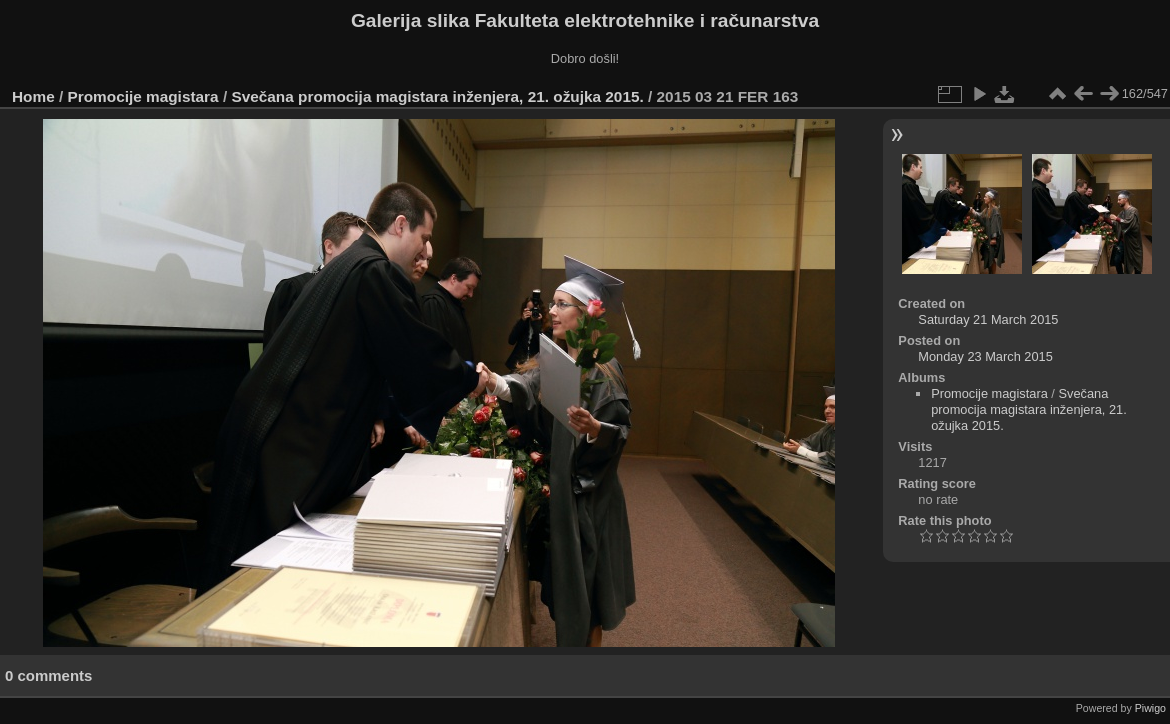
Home (33, 96)
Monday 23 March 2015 (985, 356)
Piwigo (1150, 708)
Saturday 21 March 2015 (988, 319)
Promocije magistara (143, 96)
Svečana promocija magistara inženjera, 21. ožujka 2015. (437, 96)
